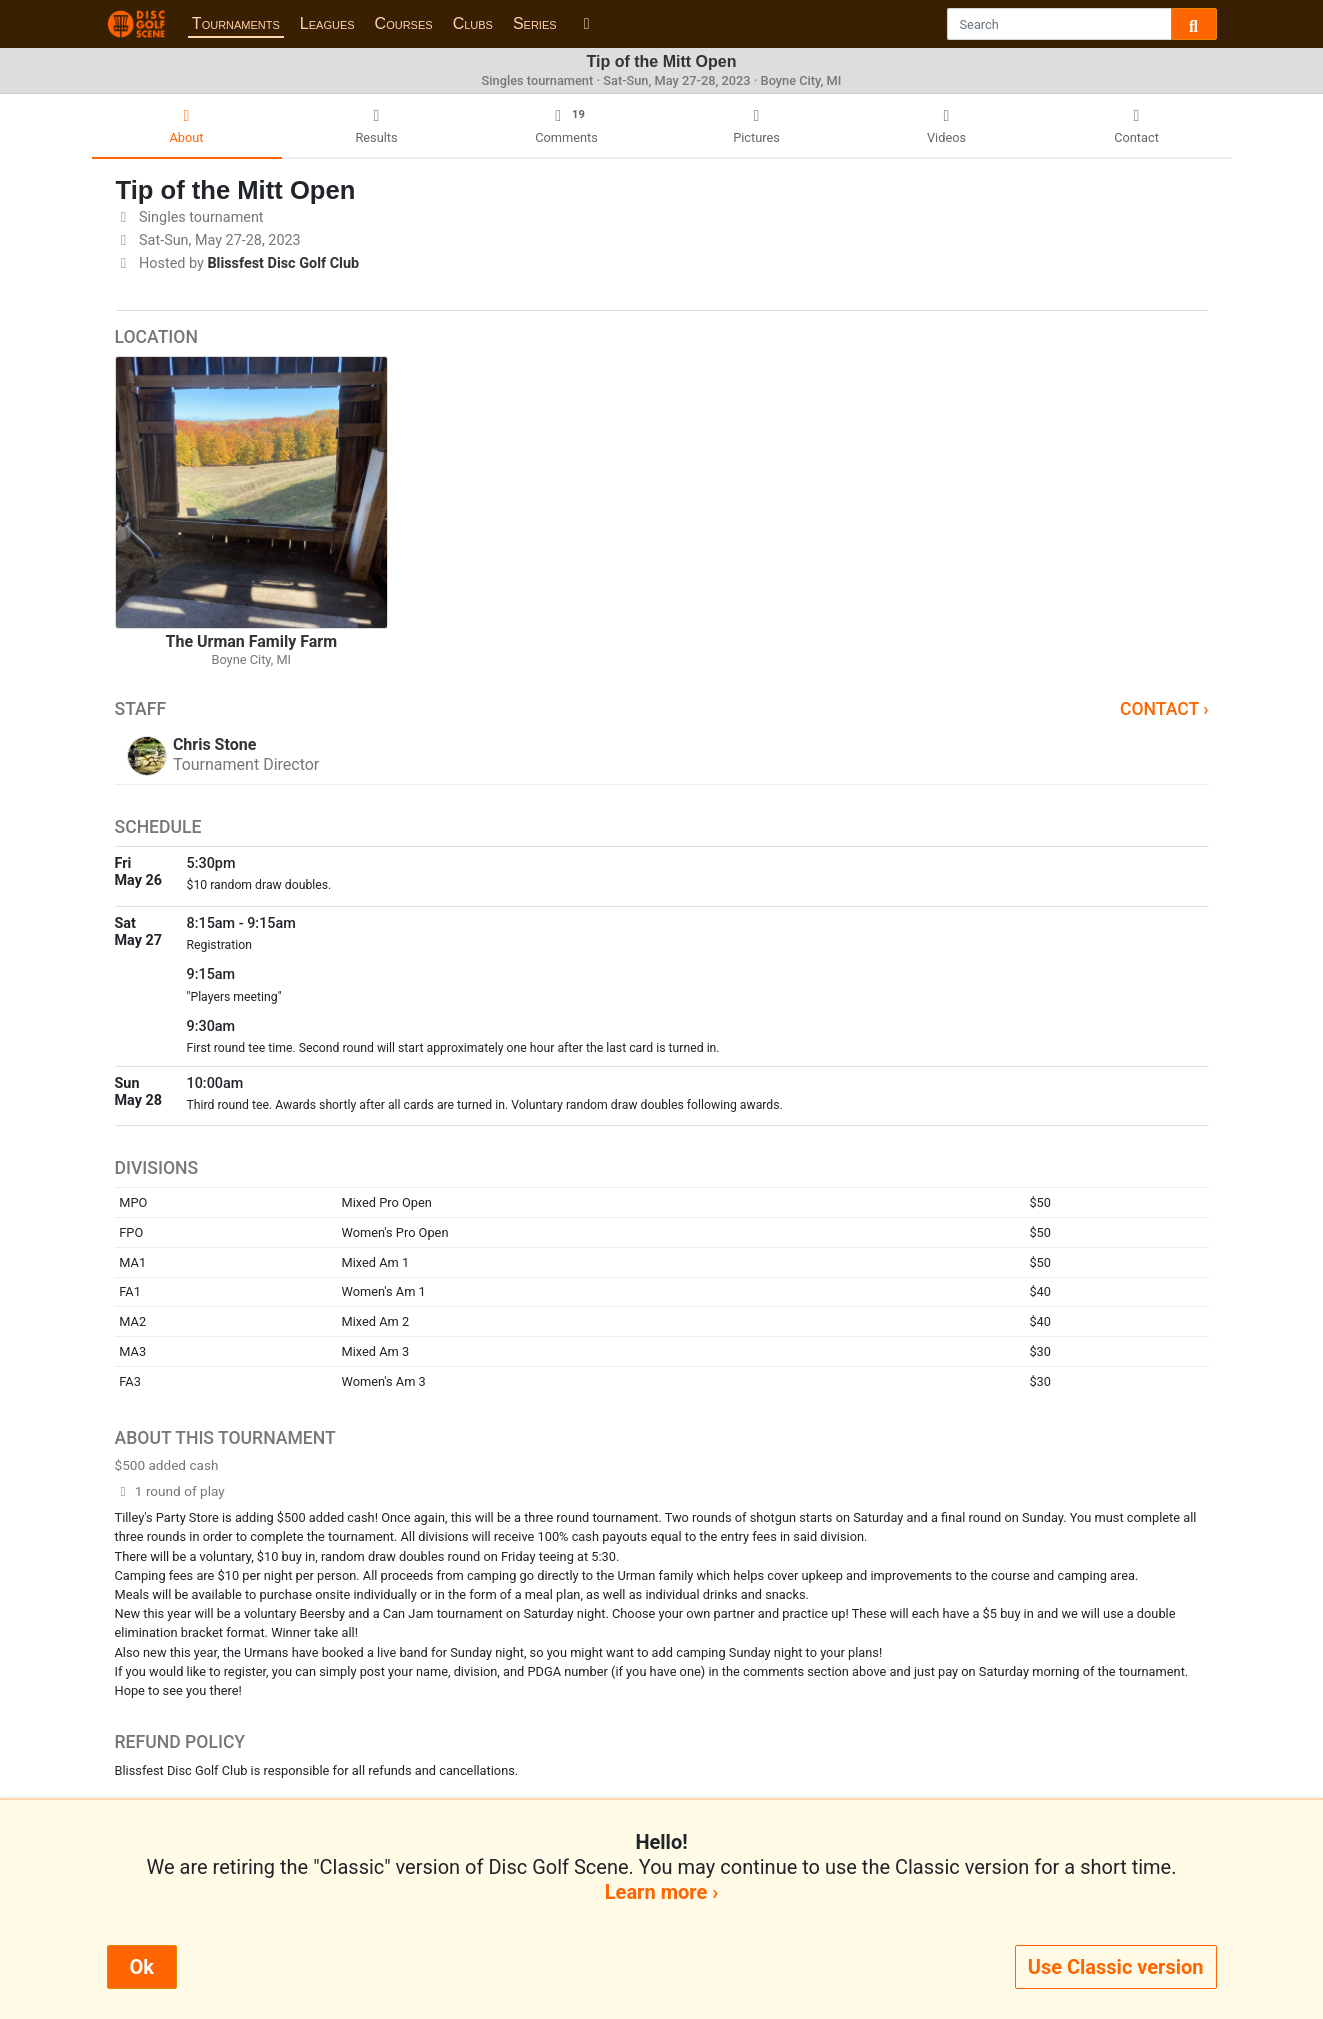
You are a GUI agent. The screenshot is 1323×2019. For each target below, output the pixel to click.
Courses (404, 23)
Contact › (1164, 709)
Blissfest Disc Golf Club (283, 263)
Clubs (473, 23)
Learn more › (661, 1892)
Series (535, 23)
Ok (142, 1967)
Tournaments (236, 23)
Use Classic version (1116, 1967)
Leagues (327, 23)
